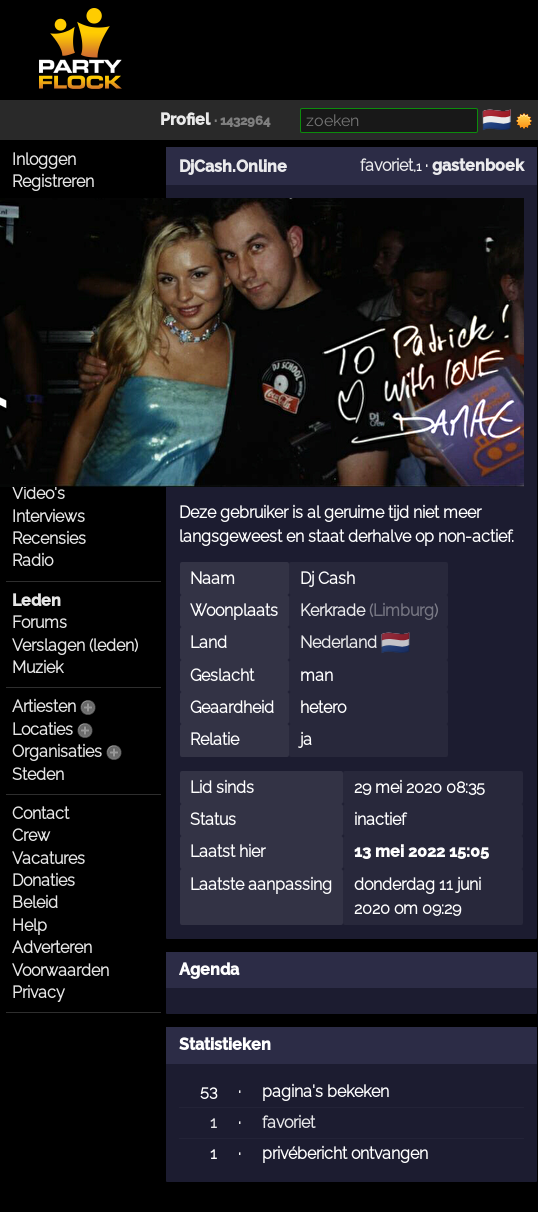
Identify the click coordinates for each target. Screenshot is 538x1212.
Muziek (37, 667)
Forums (39, 622)
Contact (40, 813)
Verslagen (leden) (75, 645)
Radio (32, 560)
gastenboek (478, 165)
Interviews (48, 516)
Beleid (35, 902)
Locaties (42, 729)
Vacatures (48, 858)
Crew (31, 835)
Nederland (338, 642)
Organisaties (57, 751)
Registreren (53, 181)
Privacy (38, 992)
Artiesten (44, 706)
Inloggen (44, 159)
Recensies (49, 538)
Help (29, 925)
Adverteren (52, 947)
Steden (38, 774)
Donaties (43, 880)
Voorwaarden (60, 970)
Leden (36, 600)
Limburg (403, 610)
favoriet (386, 165)
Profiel (185, 119)
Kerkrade (332, 610)
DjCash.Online (233, 166)
